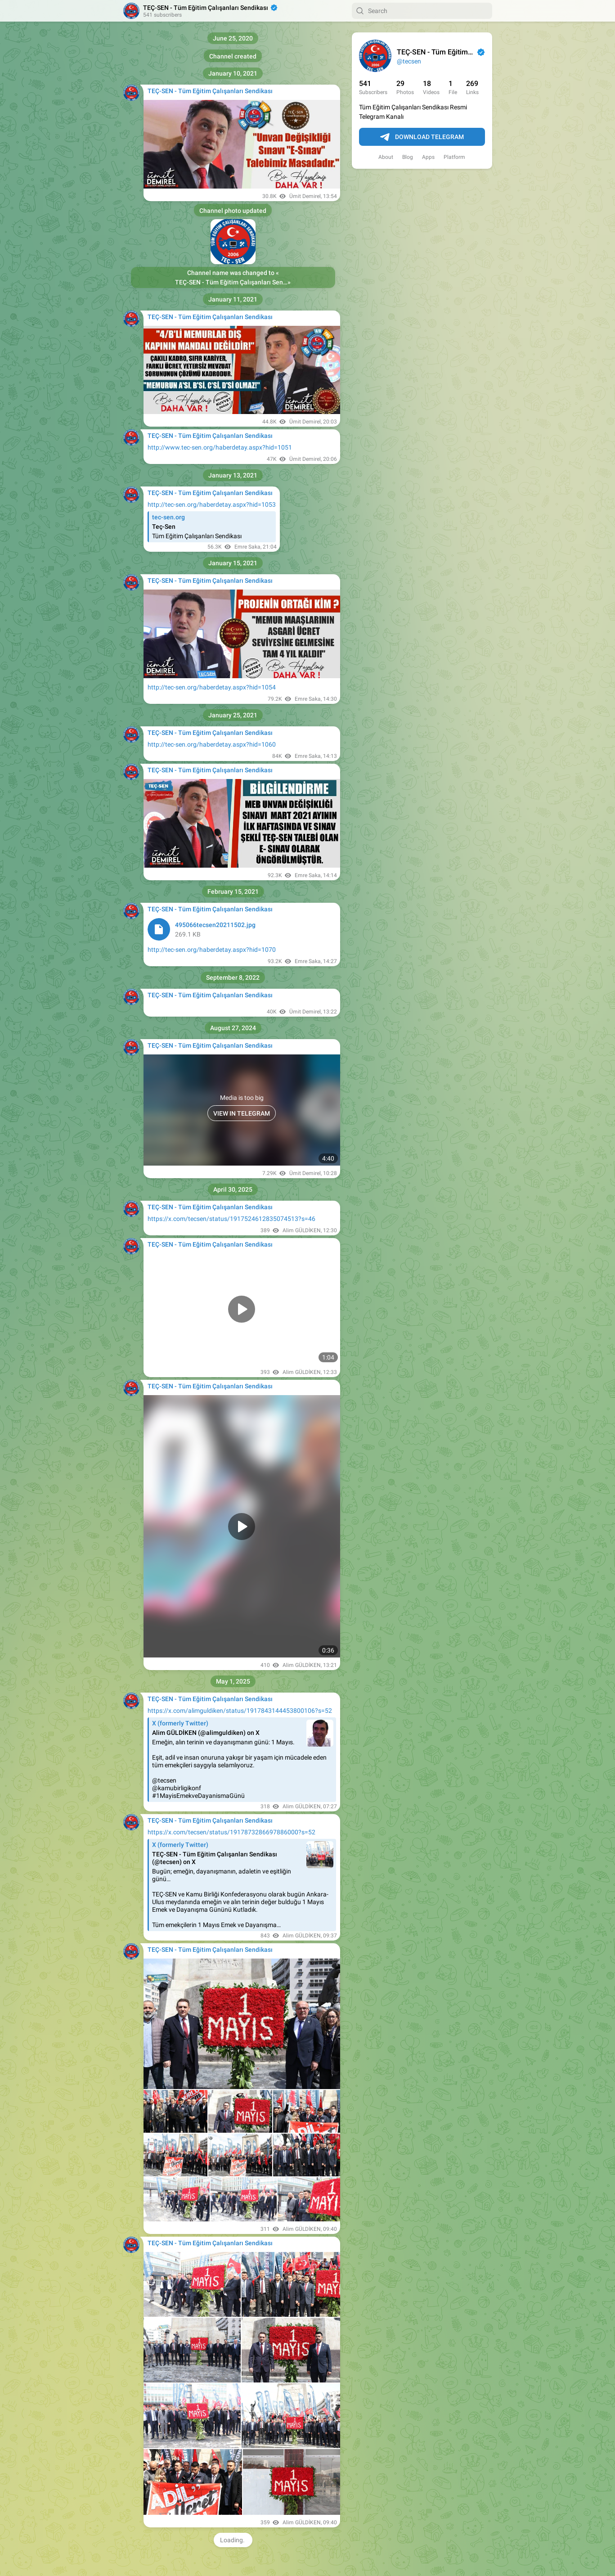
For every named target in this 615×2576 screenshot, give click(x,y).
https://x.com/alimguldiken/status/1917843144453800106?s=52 (240, 1710)
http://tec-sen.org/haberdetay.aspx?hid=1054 (212, 687)
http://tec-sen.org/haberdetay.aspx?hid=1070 (212, 949)
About (385, 157)
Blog (407, 157)
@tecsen (409, 61)
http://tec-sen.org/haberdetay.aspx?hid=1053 (212, 504)
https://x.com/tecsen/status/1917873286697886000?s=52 (231, 1832)
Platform (454, 157)
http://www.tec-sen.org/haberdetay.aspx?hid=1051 (220, 447)
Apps (428, 157)
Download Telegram (422, 137)
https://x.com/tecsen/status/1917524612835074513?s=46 (231, 1218)
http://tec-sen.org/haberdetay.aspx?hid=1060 (212, 744)
